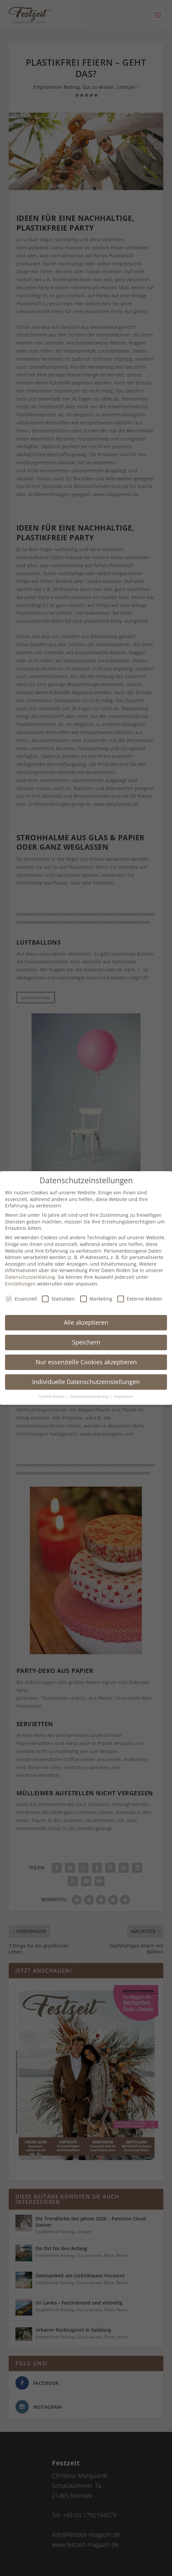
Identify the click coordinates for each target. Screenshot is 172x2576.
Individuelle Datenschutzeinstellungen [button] (86, 1382)
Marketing (96, 1299)
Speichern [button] (86, 1342)
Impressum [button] (123, 1396)
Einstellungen (20, 1283)
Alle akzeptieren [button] (86, 1322)
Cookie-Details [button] (52, 1396)
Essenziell (21, 1299)
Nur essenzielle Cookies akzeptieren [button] (86, 1362)
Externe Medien (139, 1299)
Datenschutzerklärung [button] (89, 1396)
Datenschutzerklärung (30, 1277)
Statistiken (58, 1299)
